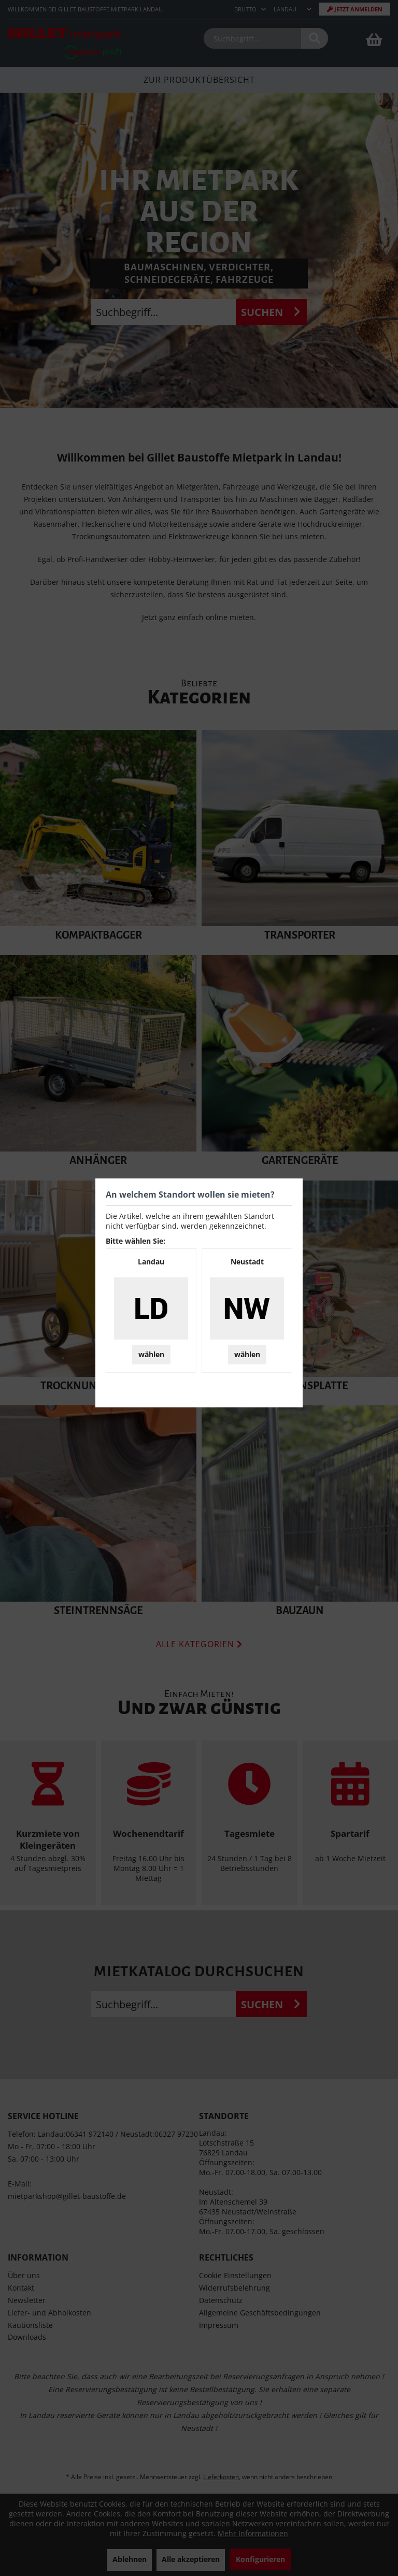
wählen (151, 1354)
